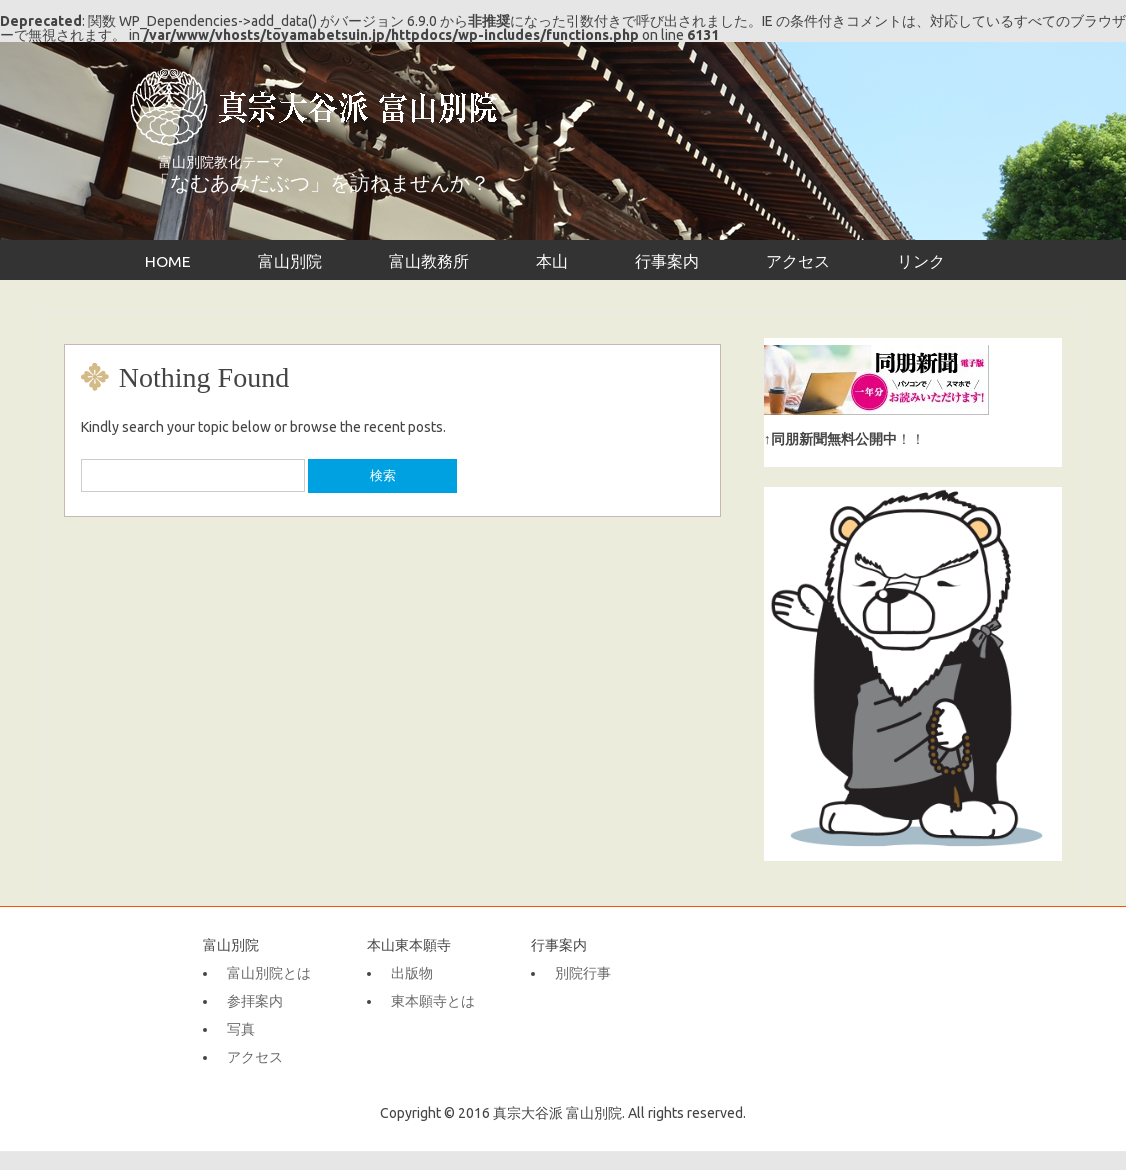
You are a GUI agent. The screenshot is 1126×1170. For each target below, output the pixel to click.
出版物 (412, 973)
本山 (552, 261)
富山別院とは (269, 973)
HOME (168, 261)
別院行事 (583, 973)
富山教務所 (429, 261)
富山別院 (290, 261)
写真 (241, 1029)
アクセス (798, 261)
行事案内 (667, 261)
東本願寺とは (433, 1001)
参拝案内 (255, 1001)
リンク (921, 261)
